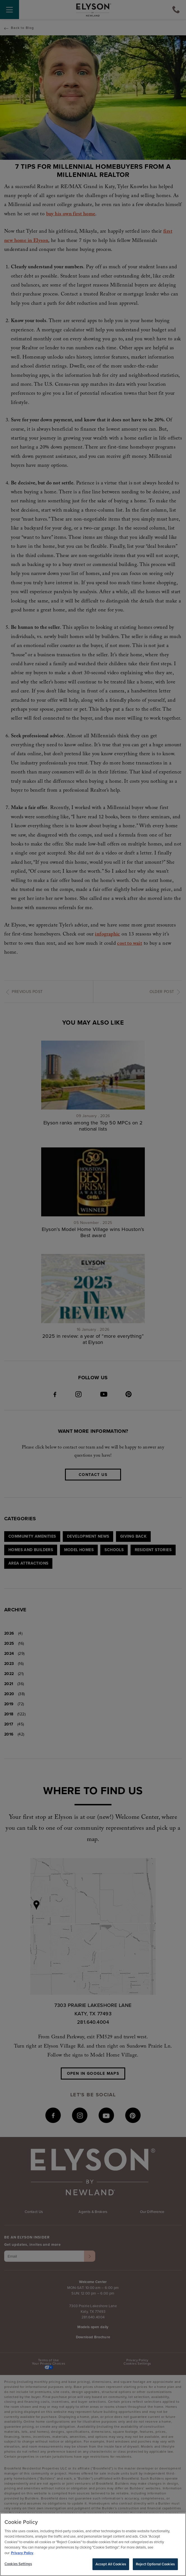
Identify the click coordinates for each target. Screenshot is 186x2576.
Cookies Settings (18, 2564)
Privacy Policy (22, 2553)
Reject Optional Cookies (155, 2565)
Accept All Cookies (111, 2565)
